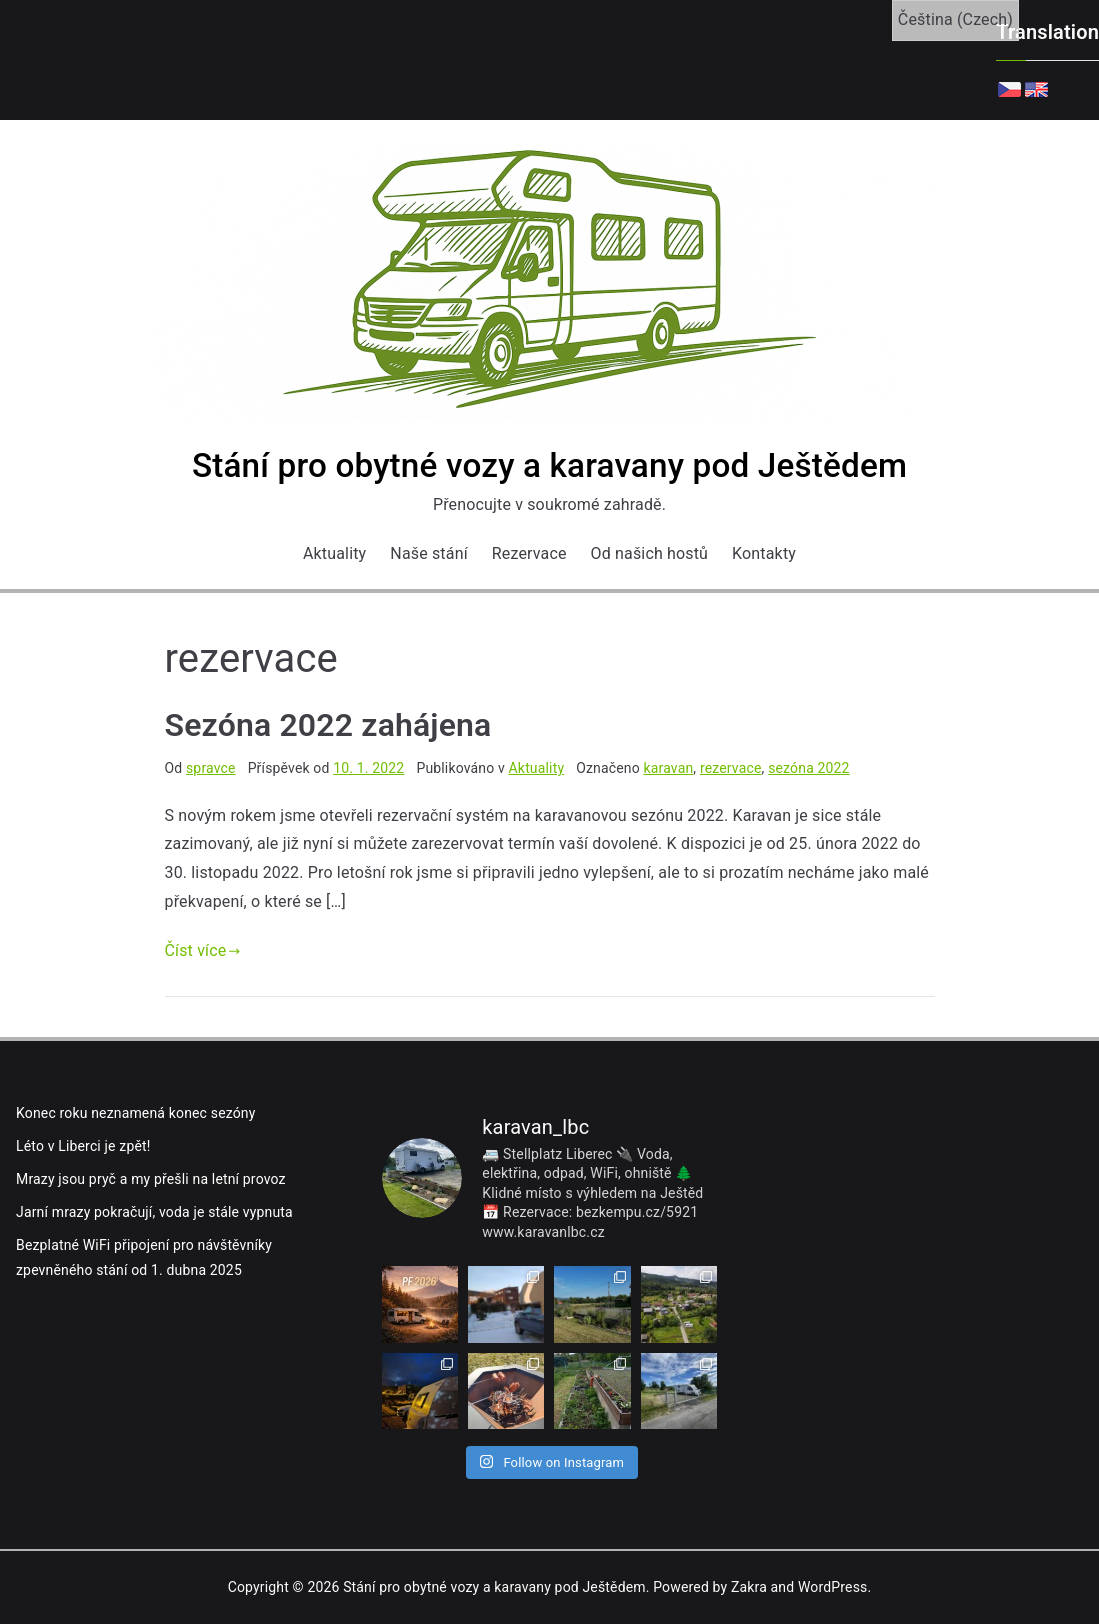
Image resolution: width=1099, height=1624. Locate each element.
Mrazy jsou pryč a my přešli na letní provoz (151, 1179)
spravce (211, 768)
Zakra (749, 1587)
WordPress (832, 1587)
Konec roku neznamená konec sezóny (136, 1113)
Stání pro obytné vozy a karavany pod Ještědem (549, 465)
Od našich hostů (650, 553)
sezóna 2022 (809, 768)
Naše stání (428, 553)
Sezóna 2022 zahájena (328, 725)
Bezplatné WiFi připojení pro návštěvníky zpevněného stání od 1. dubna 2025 (144, 1257)
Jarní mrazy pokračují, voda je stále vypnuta (154, 1212)
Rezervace (529, 553)
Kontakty (764, 553)
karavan (669, 768)
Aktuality (334, 553)
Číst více (203, 950)
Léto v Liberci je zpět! (83, 1146)
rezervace (731, 768)
